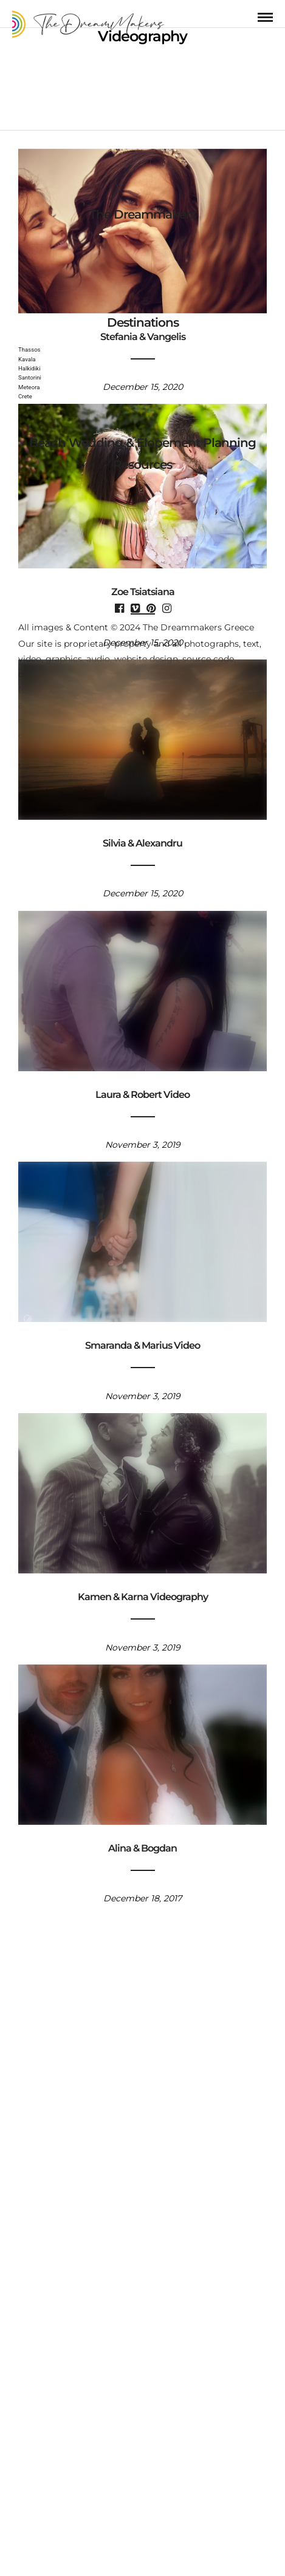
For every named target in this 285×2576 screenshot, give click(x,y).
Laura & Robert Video (142, 1086)
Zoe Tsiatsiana (142, 584)
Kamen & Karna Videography (143, 1589)
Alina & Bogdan (142, 1839)
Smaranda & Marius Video (142, 1337)
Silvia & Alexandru (142, 834)
